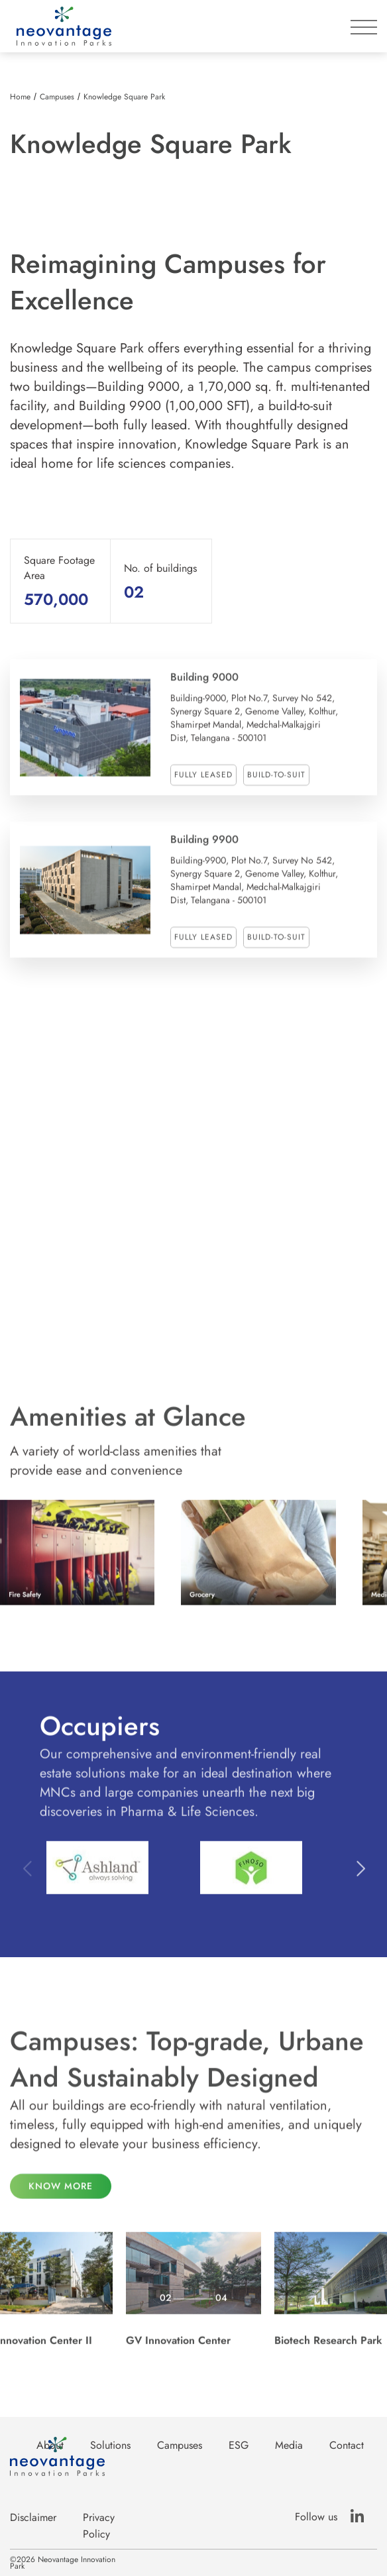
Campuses (57, 97)
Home (20, 97)
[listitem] (126, 182)
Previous (26, 1879)
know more (60, 2197)
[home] (60, 26)
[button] (364, 21)
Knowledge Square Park (124, 97)
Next (360, 1879)
